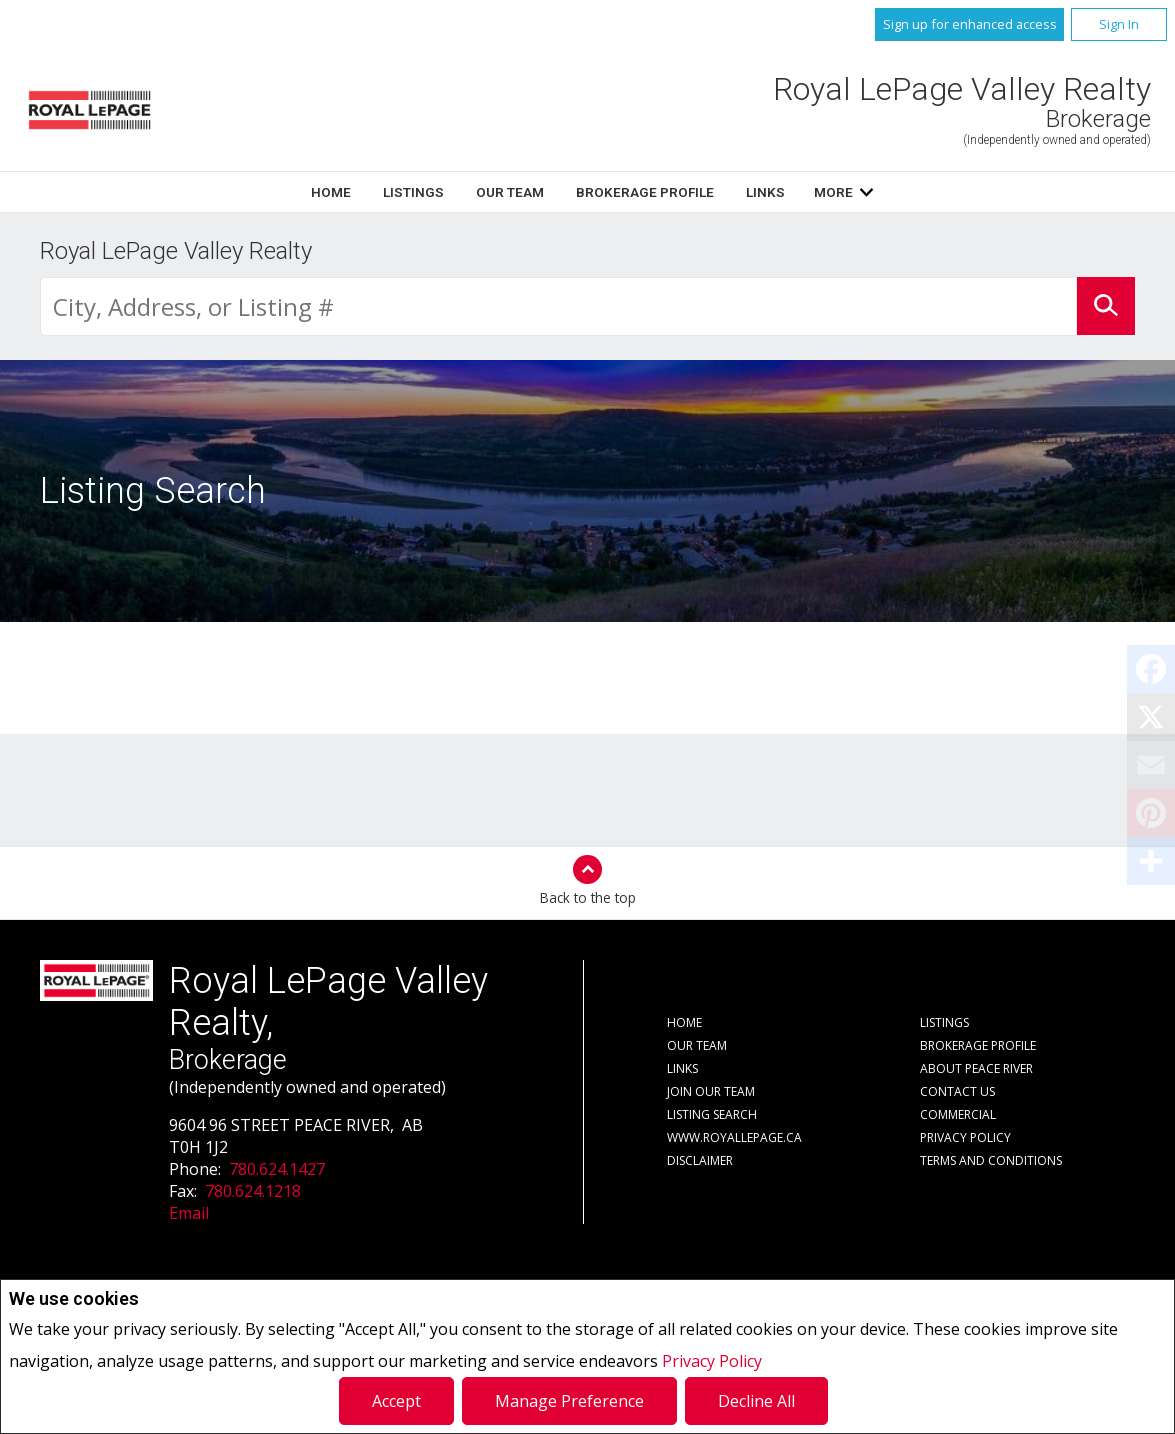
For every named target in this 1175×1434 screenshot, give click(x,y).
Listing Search (712, 1114)
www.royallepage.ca (734, 1137)
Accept (396, 1401)
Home (331, 192)
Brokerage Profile (645, 192)
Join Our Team (711, 1091)
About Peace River (976, 1068)
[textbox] (558, 306)
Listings (413, 192)
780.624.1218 (253, 1191)
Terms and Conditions (991, 1160)
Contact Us (957, 1091)
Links (765, 192)
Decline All (756, 1401)
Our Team (510, 192)
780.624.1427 (277, 1169)
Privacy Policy (712, 1361)
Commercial (958, 1114)
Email (189, 1213)
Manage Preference (569, 1401)
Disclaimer (700, 1160)
